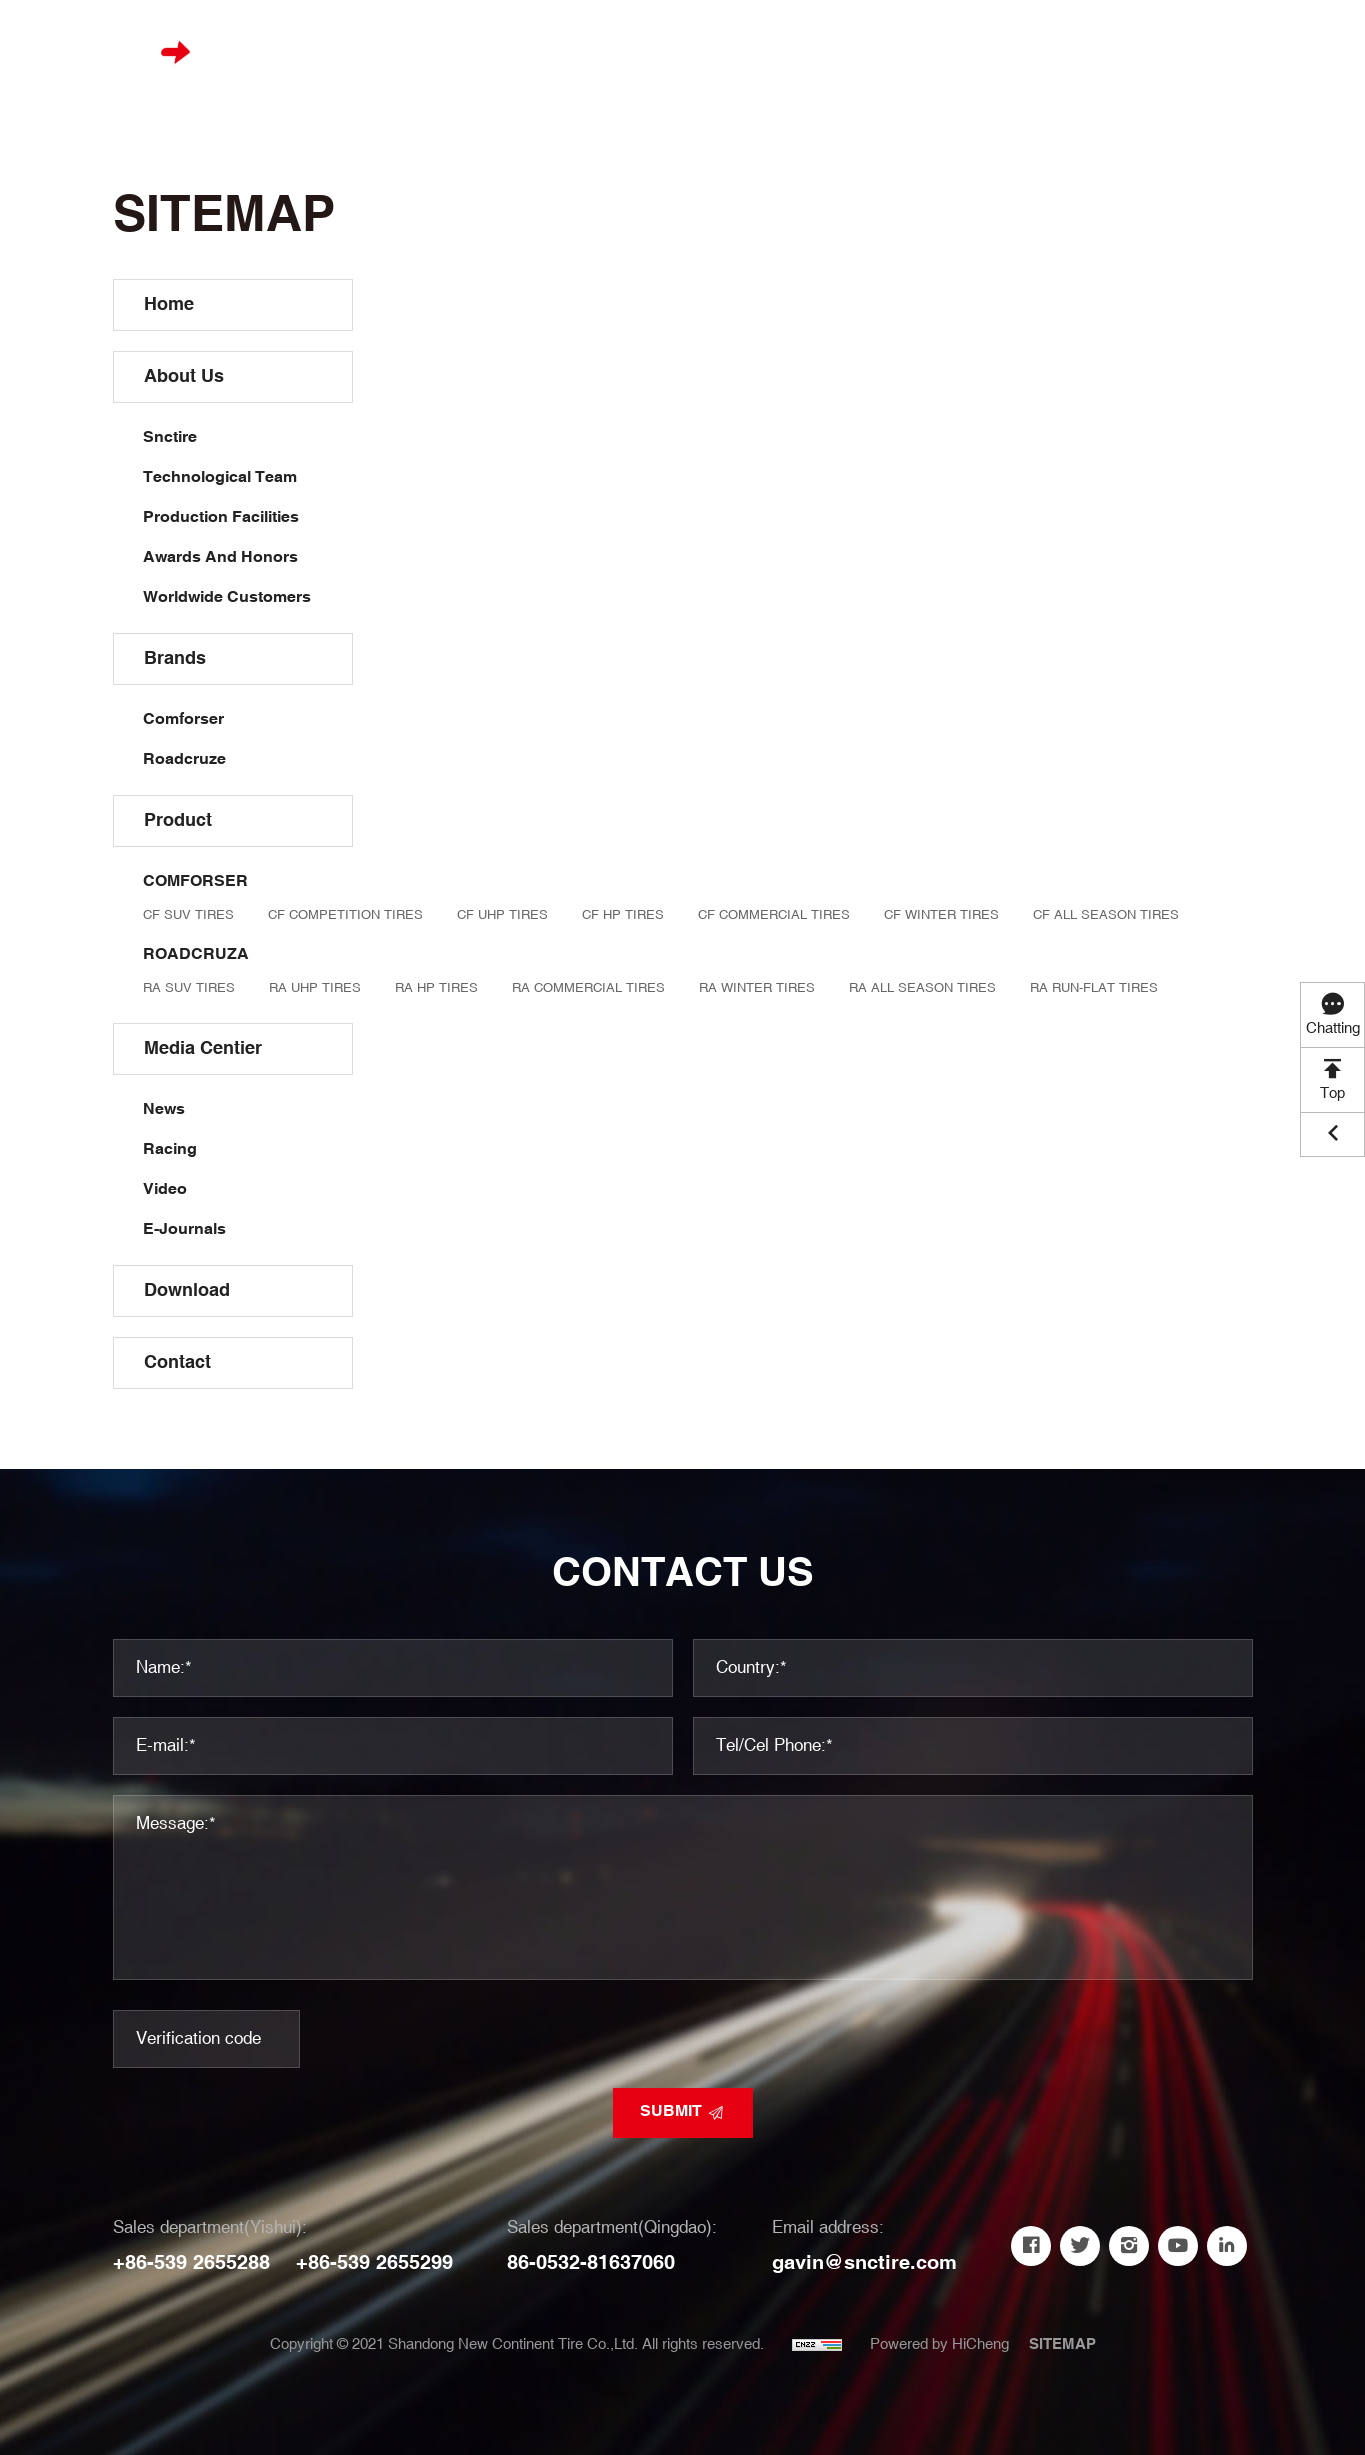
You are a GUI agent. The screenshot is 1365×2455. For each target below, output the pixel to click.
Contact (1050, 51)
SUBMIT (671, 2111)
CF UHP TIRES (502, 915)
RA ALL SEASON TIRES (922, 988)
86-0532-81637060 (591, 2263)
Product (687, 51)
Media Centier (810, 51)
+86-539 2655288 (191, 2263)
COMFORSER (195, 881)
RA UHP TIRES (315, 988)
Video (165, 1189)
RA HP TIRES (436, 988)
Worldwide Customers (227, 597)
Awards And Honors (220, 557)
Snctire (170, 437)
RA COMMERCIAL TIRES (588, 988)
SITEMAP (1062, 2344)
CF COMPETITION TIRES (345, 915)
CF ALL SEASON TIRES (1106, 915)
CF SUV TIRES (188, 915)
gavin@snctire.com (864, 2263)
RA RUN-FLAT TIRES (1094, 988)
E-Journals (184, 1229)
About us (493, 51)
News (164, 1109)
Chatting (1333, 1028)
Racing (170, 1149)
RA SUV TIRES (189, 988)
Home (405, 51)
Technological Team (220, 477)
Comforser (183, 719)
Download (941, 51)
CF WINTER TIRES (941, 915)
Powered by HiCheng (939, 2344)
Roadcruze (184, 759)
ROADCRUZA (196, 954)
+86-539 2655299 (374, 2263)
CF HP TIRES (623, 915)
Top (1332, 1093)
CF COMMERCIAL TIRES (774, 915)
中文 (1266, 51)
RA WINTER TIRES (757, 988)
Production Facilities (221, 517)
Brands (591, 51)
